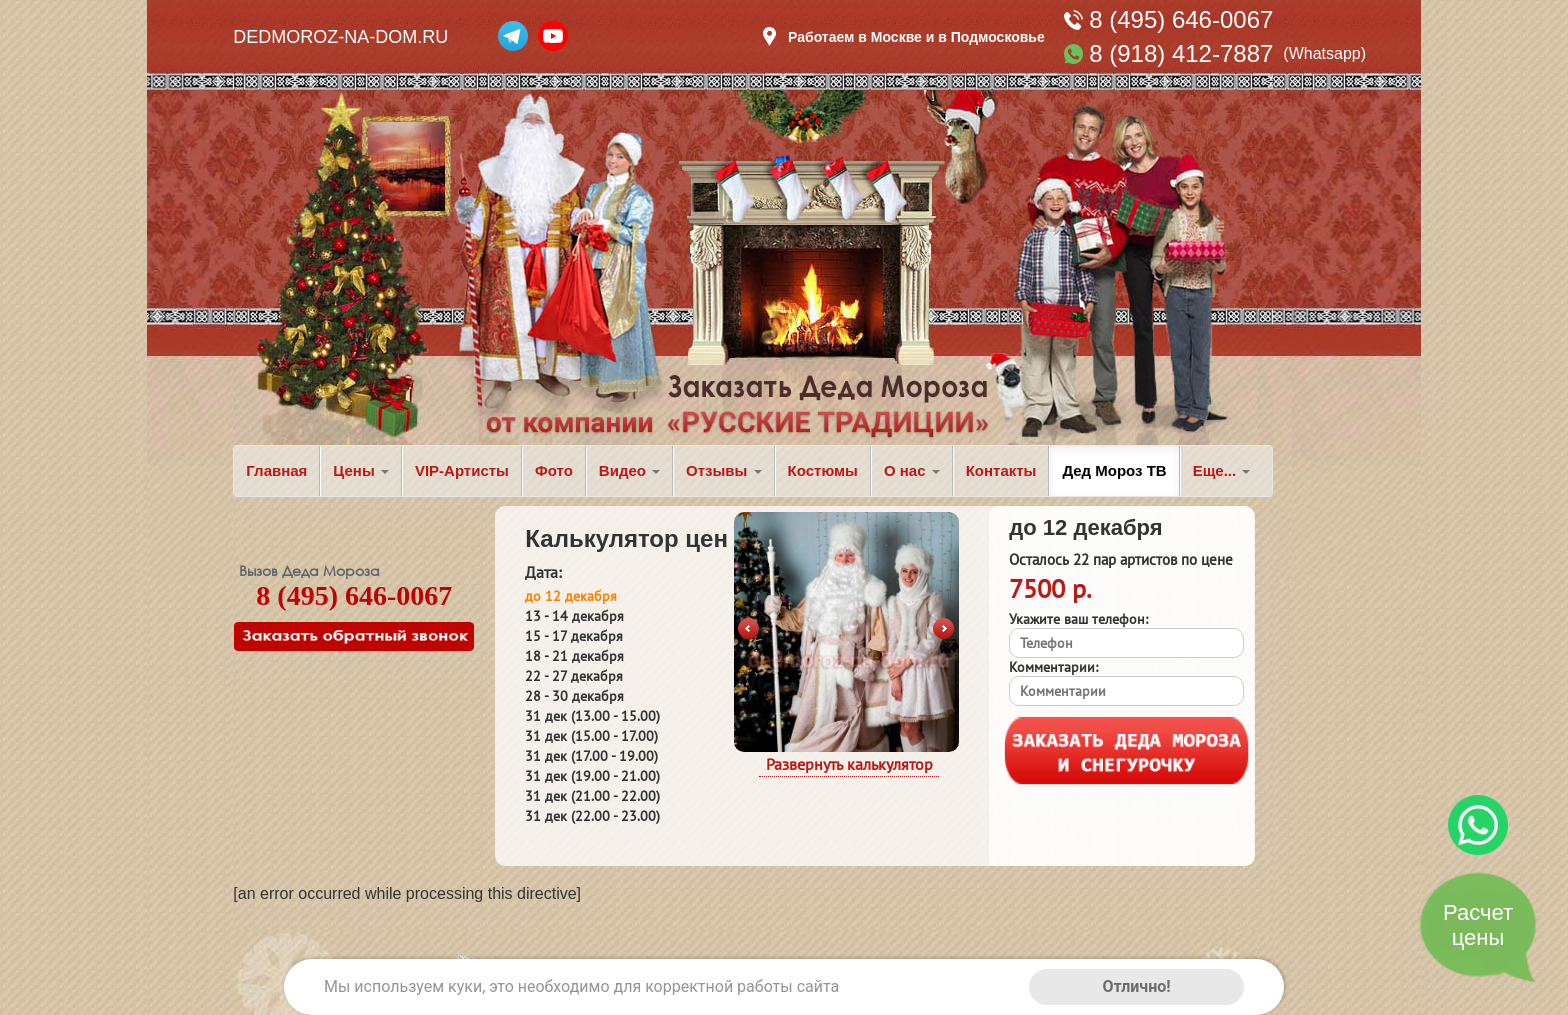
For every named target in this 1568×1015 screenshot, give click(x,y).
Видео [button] (629, 470)
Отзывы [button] (723, 470)
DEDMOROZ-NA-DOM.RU (340, 37)
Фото (554, 470)
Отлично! (1136, 986)
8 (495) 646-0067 (1181, 19)
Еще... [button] (1222, 470)
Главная (276, 470)
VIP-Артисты (462, 470)
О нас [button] (912, 470)
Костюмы (823, 470)
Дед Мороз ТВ (1114, 470)
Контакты (1001, 470)
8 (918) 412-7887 (1181, 53)
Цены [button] (361, 470)
